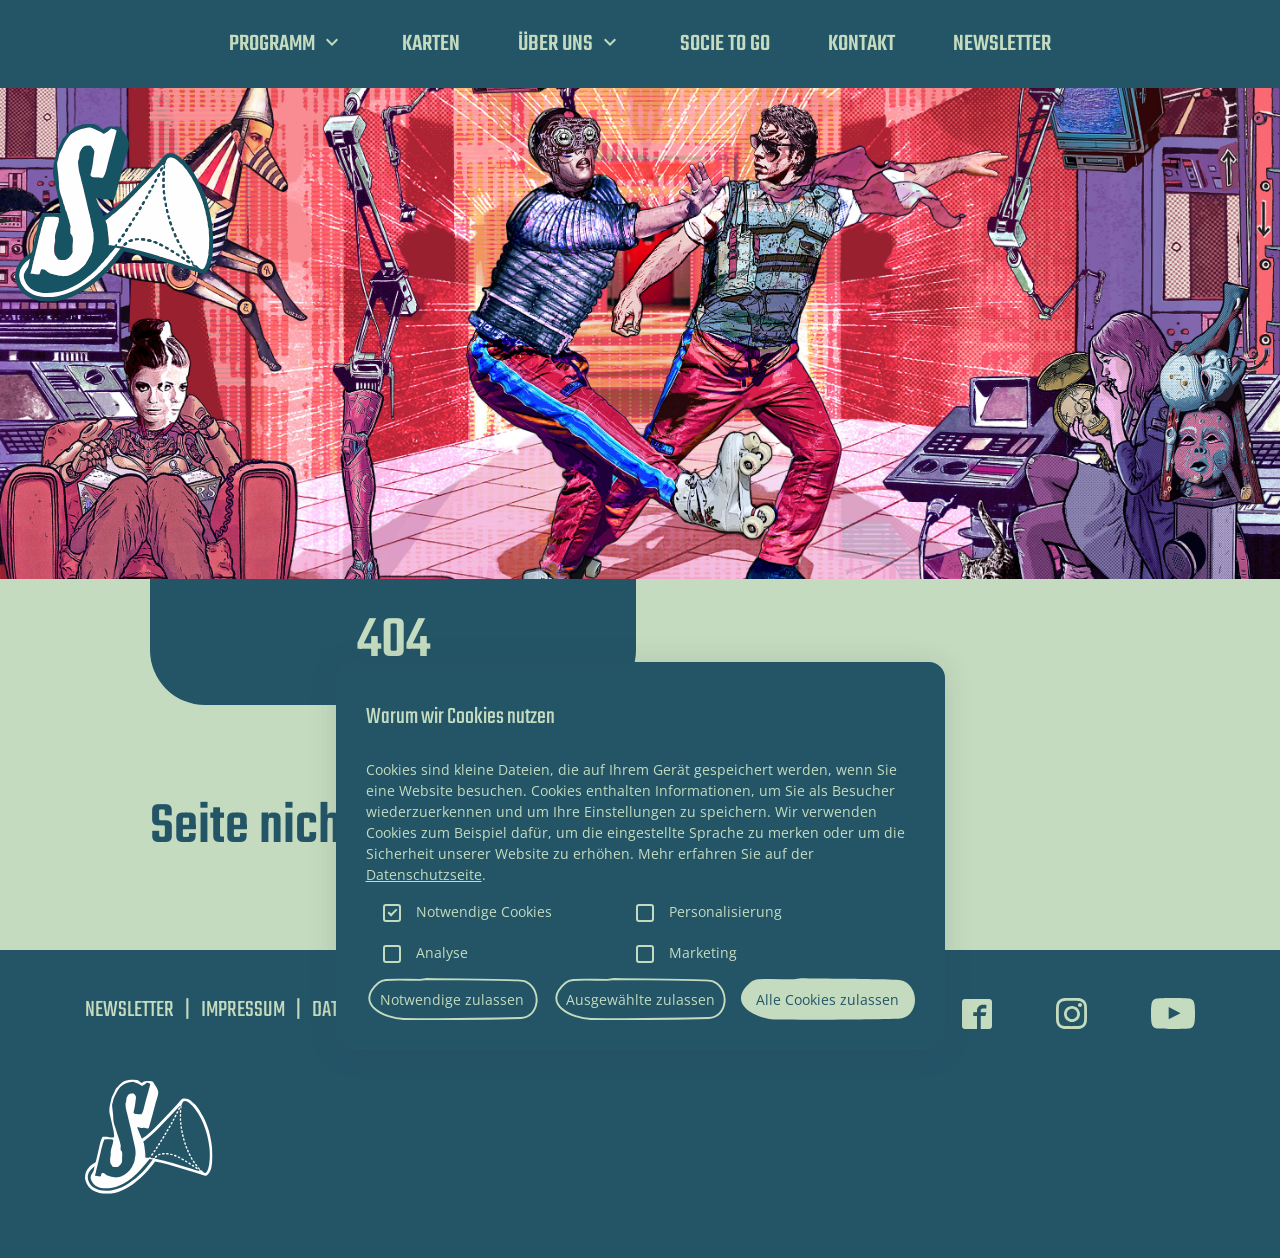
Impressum (243, 1010)
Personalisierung (725, 911)
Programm (272, 44)
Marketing (703, 952)
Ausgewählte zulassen (640, 999)
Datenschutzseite (424, 874)
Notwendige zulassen (452, 999)
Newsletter (1002, 44)
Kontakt (861, 44)
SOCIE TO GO (725, 44)
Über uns (555, 44)
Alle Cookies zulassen (827, 999)
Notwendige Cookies (484, 911)
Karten (431, 44)
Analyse (442, 952)
